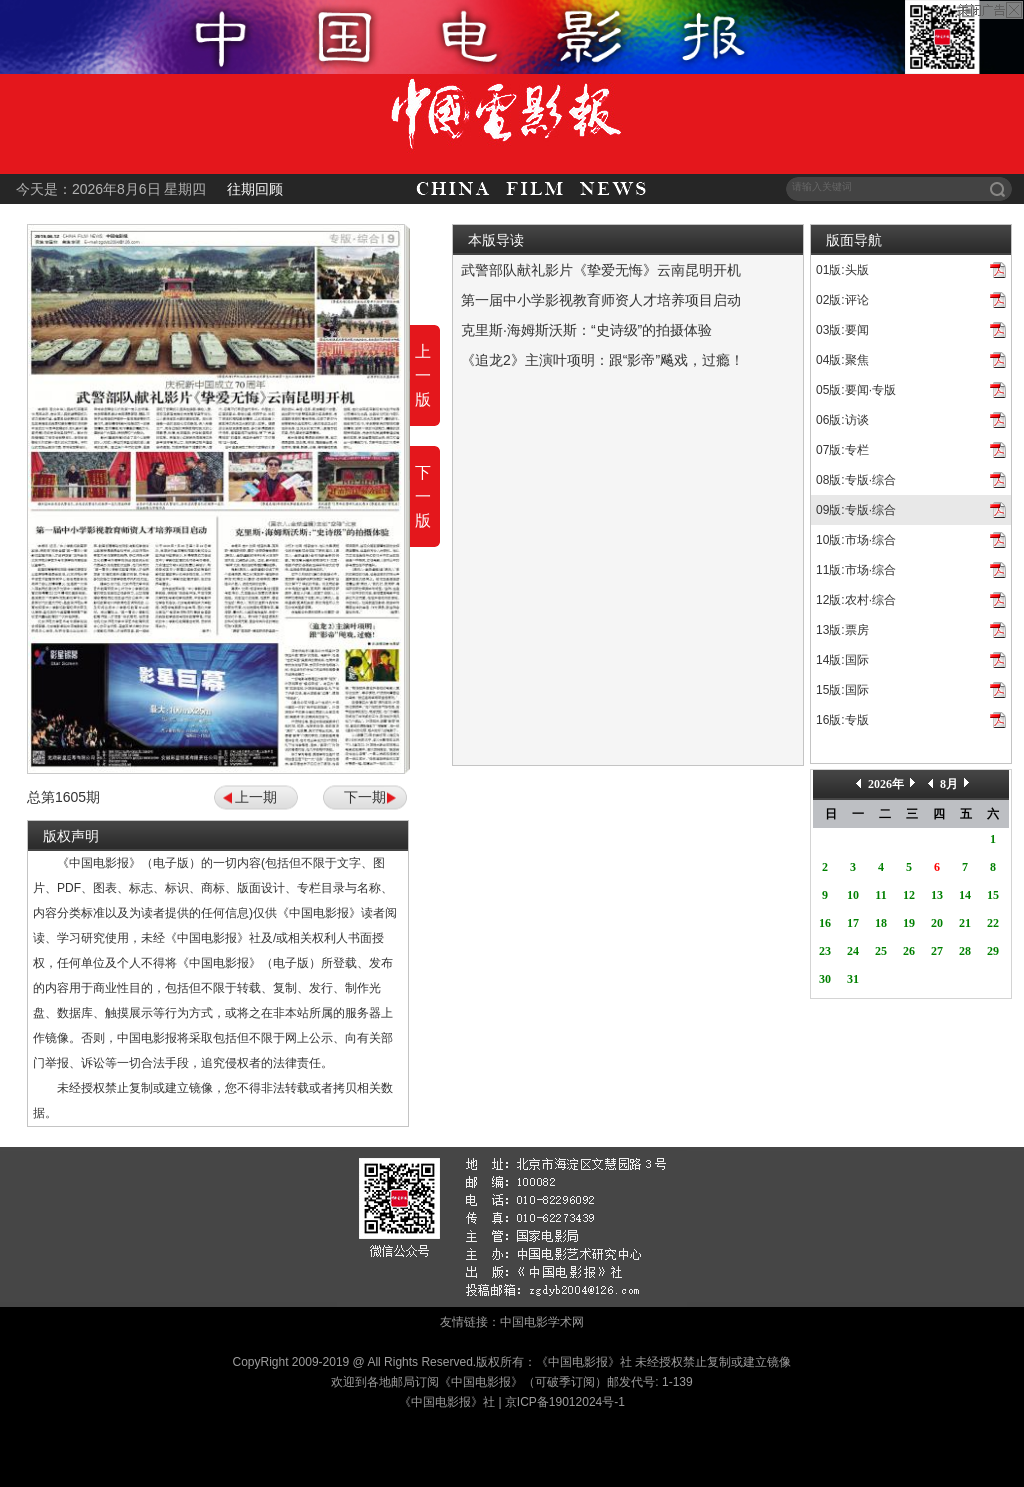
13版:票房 (842, 630)
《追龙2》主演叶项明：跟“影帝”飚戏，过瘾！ (602, 360)
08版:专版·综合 (856, 480)
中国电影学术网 (542, 1322)
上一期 (256, 797)
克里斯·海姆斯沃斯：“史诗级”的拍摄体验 (586, 330)
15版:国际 (842, 690)
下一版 (423, 496)
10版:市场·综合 (856, 540)
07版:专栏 (842, 450)
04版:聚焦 (842, 360)
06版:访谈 (842, 420)
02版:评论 (842, 300)
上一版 (423, 375)
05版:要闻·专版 (856, 390)
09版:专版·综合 (856, 510)
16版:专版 (842, 720)
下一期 (365, 797)
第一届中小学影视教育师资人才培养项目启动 (601, 300)
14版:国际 (842, 660)
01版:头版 (842, 270)
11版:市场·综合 (856, 570)
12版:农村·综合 (856, 600)
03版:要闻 (842, 330)
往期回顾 (255, 189)
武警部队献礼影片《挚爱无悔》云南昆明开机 (601, 270)
